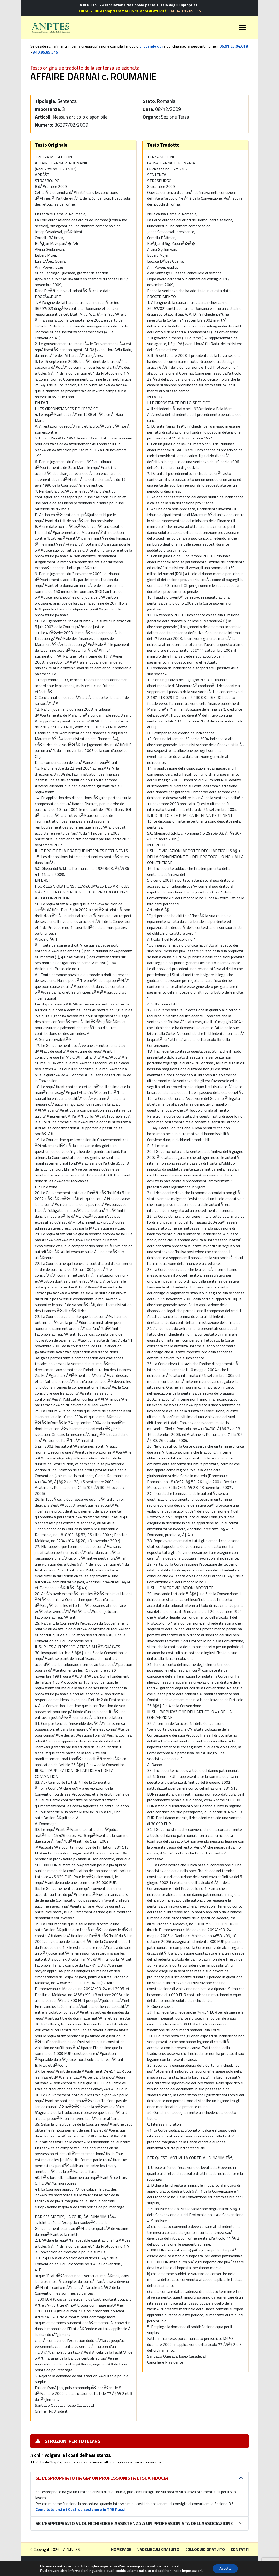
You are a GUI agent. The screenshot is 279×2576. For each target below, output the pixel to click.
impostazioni (191, 2570)
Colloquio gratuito (205, 2549)
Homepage (121, 2549)
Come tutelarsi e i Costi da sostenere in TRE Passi (80, 2509)
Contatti (240, 2549)
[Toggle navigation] (242, 27)
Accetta (225, 2568)
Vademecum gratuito (158, 2549)
